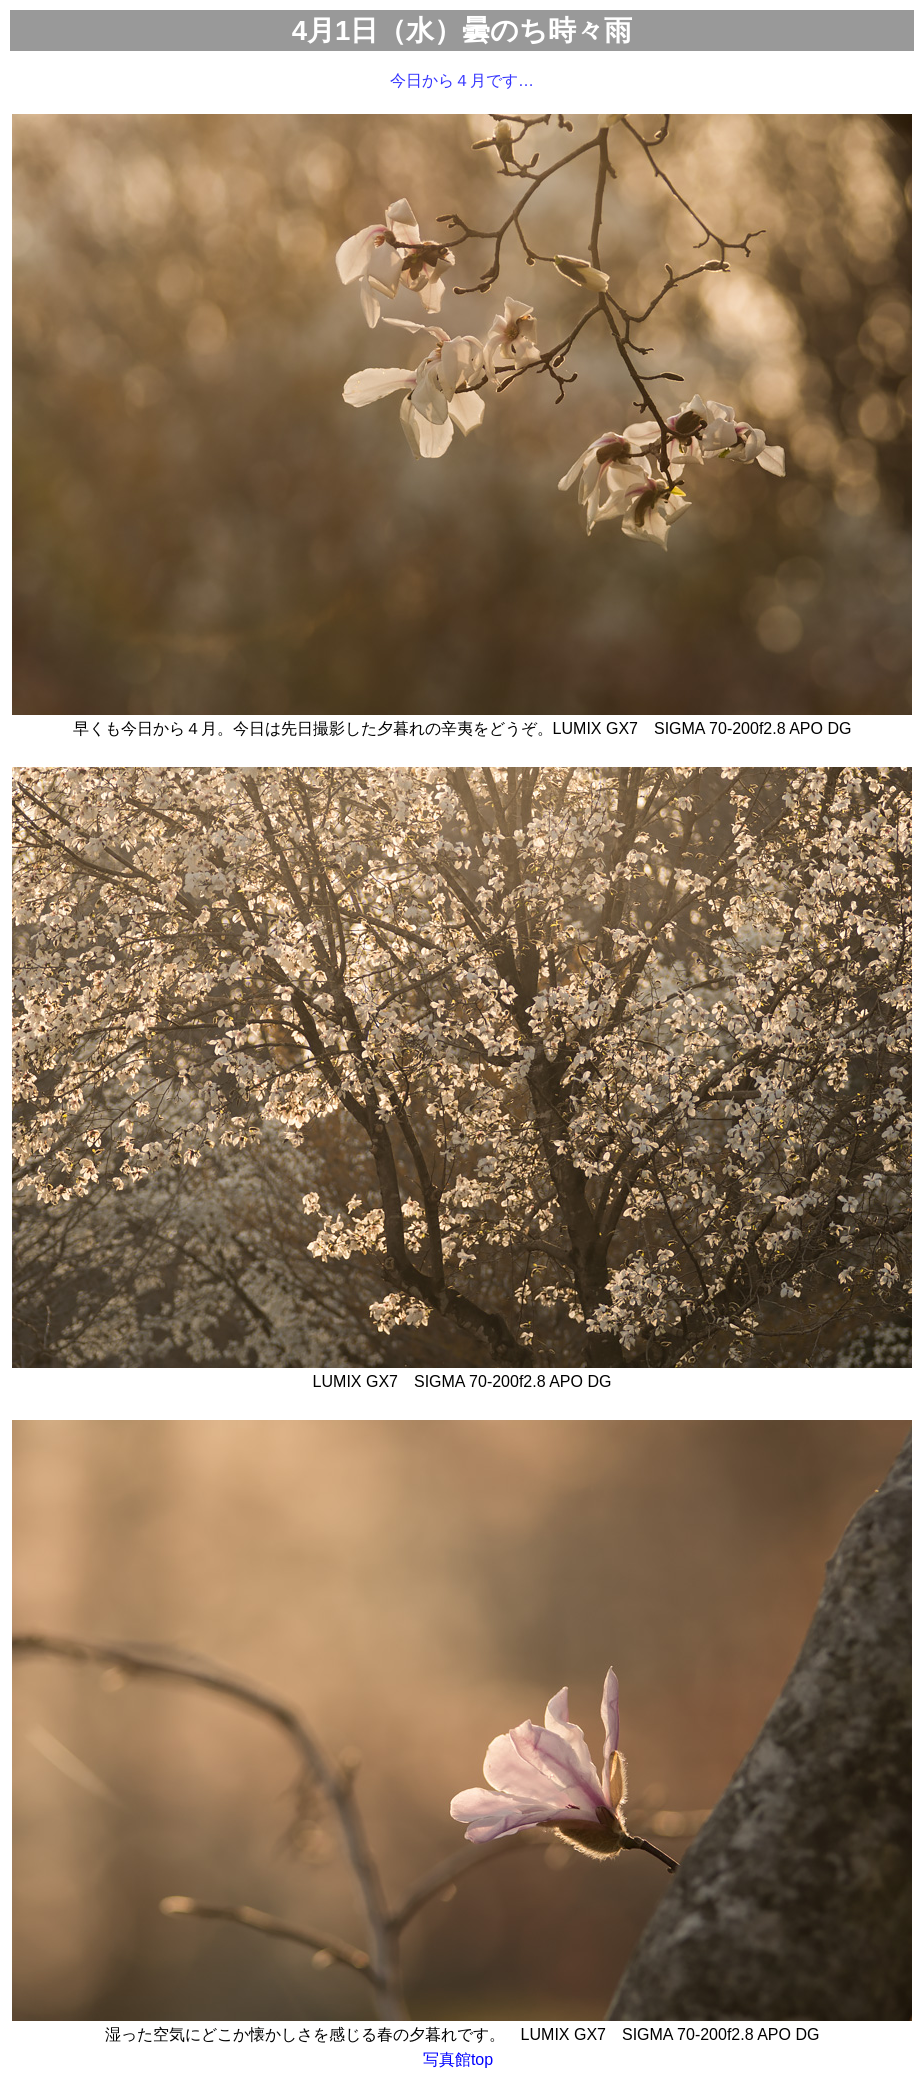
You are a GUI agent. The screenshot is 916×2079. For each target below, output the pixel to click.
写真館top (458, 2059)
